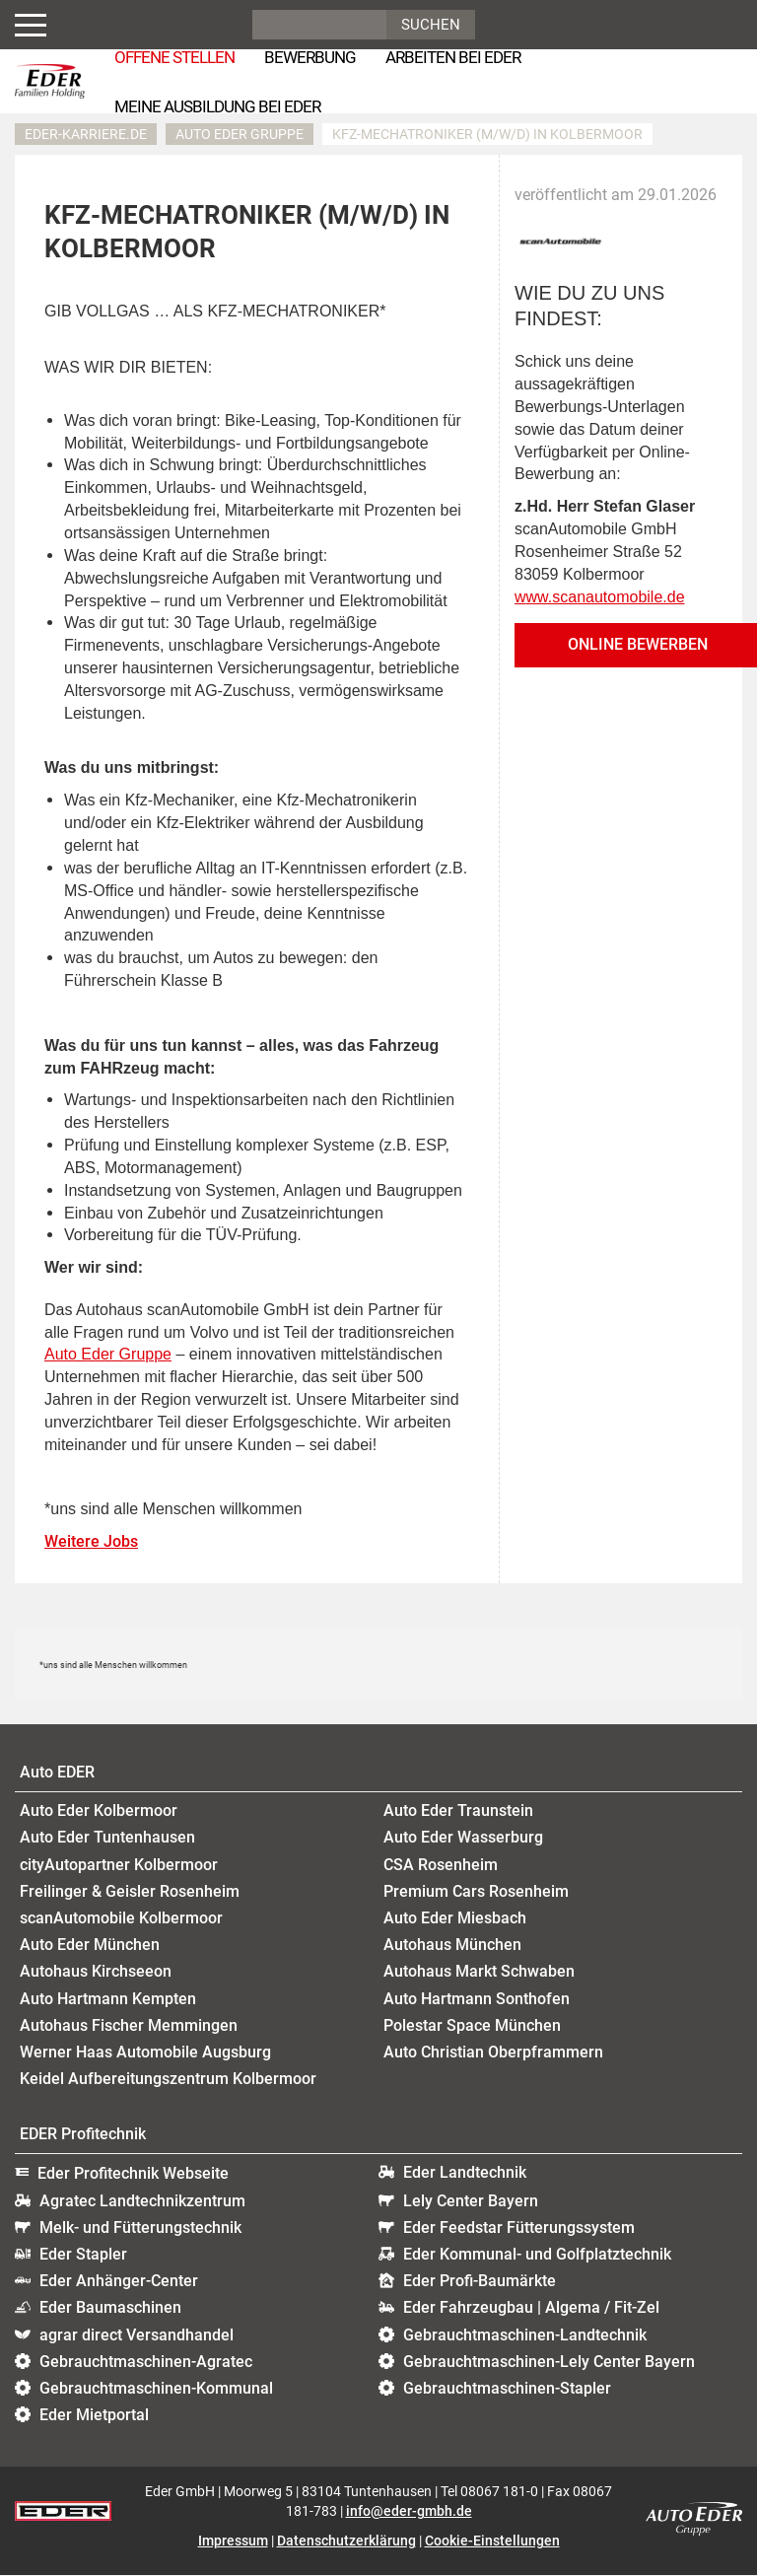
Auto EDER (57, 1772)
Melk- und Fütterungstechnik (140, 2227)
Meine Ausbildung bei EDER (217, 106)
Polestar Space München (472, 2025)
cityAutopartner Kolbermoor (119, 1864)
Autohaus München (452, 1945)
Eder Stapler (83, 2254)
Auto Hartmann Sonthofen (476, 1998)
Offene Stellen (174, 57)
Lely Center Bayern (470, 2201)
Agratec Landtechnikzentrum (142, 2201)
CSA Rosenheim (440, 1864)
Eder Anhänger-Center (118, 2281)
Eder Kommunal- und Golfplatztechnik (537, 2254)
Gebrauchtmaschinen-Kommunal (156, 2388)
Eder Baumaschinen (110, 2308)
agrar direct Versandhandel (136, 2335)
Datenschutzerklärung (346, 2541)
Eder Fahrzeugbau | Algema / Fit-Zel (531, 2308)
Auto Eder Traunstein (458, 1811)
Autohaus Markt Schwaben (479, 1972)
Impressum (233, 2541)
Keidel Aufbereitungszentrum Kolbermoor (168, 2078)
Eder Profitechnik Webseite (133, 2174)
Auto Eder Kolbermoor (98, 1811)
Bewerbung (310, 57)
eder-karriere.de (86, 134)
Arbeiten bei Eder (452, 57)
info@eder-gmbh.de (409, 2512)
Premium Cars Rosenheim (476, 1891)
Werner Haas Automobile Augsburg (145, 2052)
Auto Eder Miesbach (454, 1918)
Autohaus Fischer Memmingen (129, 2025)
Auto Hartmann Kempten (108, 1998)
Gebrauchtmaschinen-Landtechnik (525, 2335)
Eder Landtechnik (464, 2173)
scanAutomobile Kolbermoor (121, 1918)
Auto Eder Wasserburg (463, 1838)
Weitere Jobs (91, 1542)
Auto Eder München (90, 1945)
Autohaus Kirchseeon (96, 1972)
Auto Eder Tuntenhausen (107, 1838)
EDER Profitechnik (83, 2134)
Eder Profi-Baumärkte (479, 2281)
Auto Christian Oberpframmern (493, 2052)
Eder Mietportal (94, 2415)
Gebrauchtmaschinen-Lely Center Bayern (549, 2361)
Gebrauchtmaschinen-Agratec (145, 2361)
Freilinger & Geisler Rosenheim (130, 1891)
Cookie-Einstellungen (492, 2541)
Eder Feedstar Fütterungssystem (519, 2227)
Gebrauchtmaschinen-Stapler (507, 2388)
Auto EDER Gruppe (239, 134)
